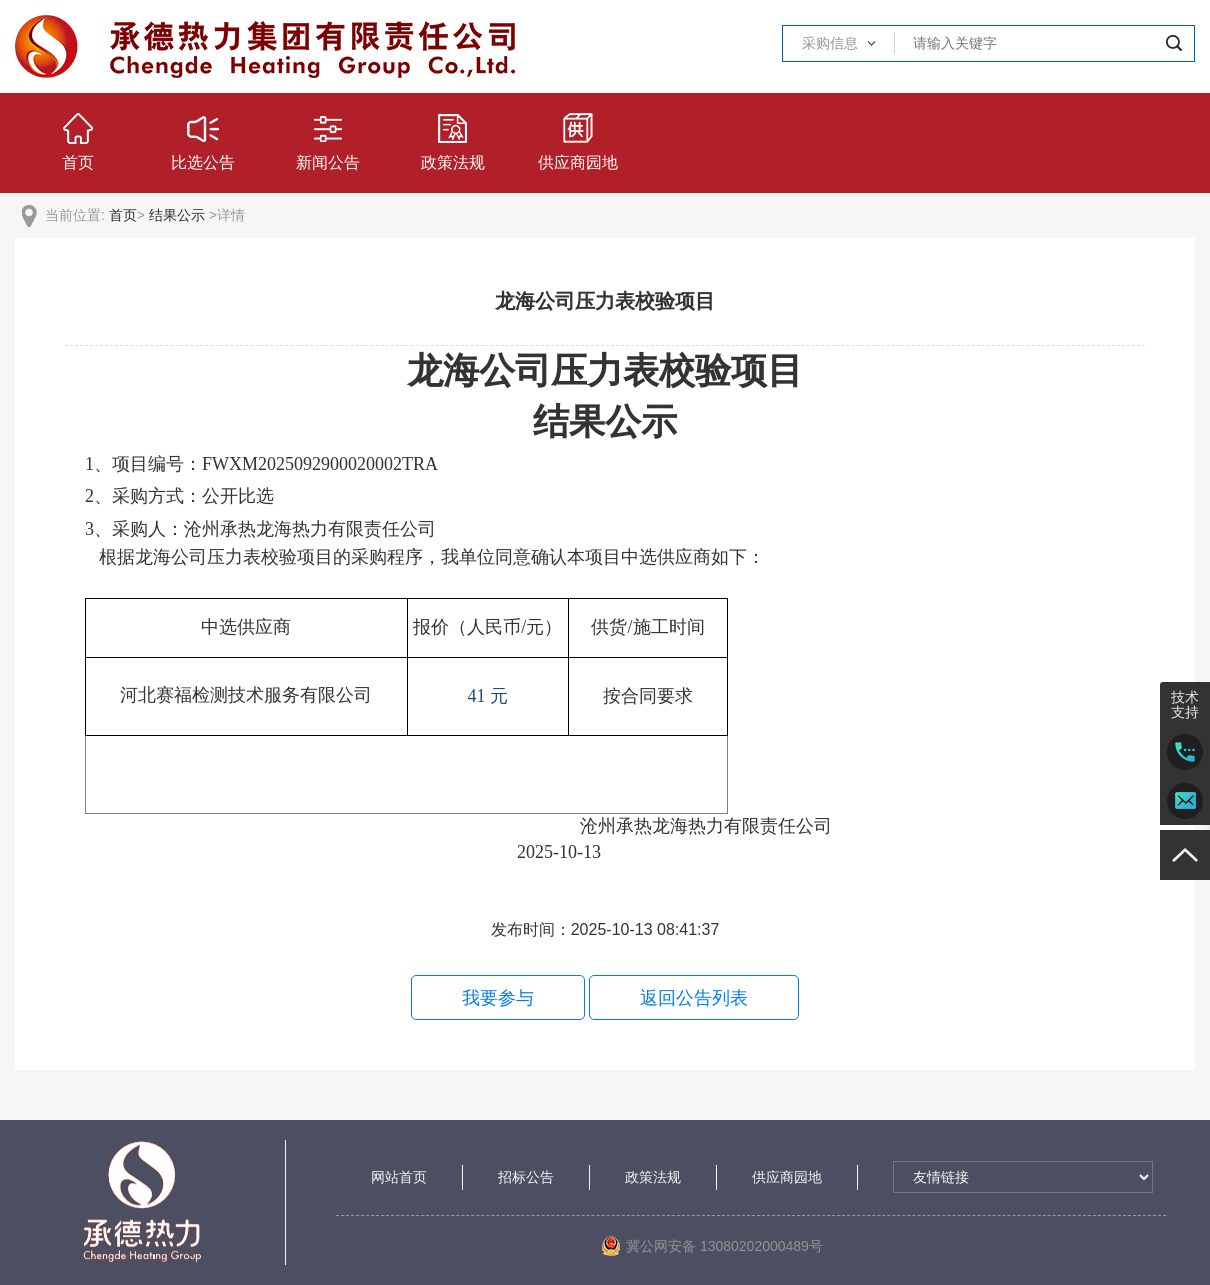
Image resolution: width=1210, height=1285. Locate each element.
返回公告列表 (694, 998)
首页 (123, 215)
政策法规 (653, 1177)
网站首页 (399, 1177)
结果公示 (177, 215)
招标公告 (526, 1177)
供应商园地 (787, 1177)
